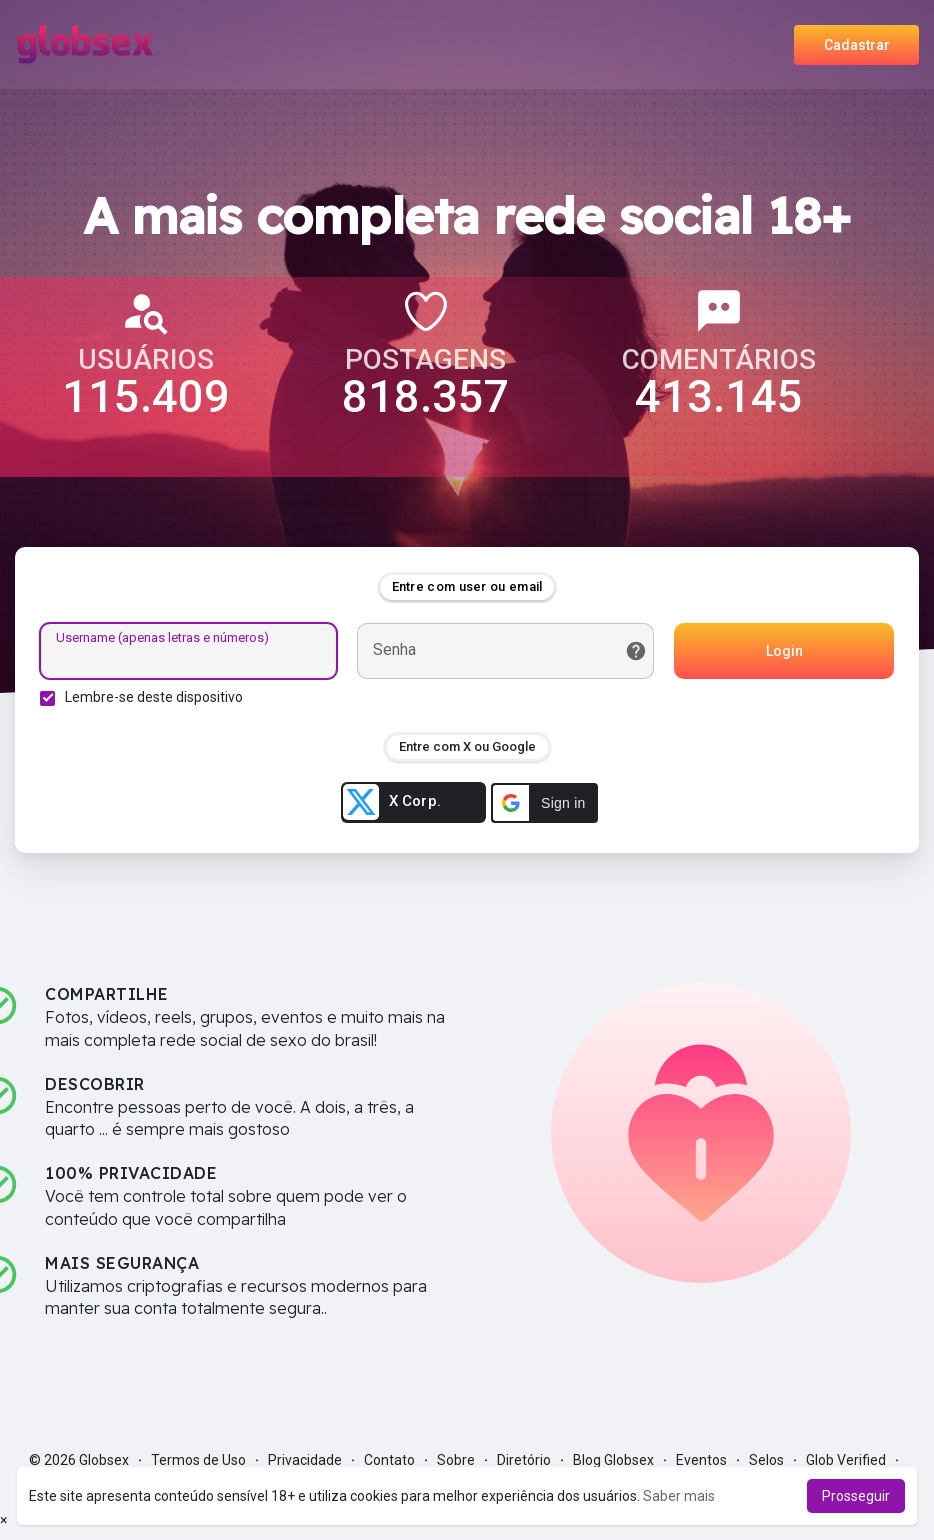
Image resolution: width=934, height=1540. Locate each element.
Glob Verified (846, 1460)
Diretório (524, 1460)
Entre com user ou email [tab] (467, 586)
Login (784, 651)
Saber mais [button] (679, 1496)
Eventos (701, 1460)
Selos (766, 1460)
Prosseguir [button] (856, 1496)
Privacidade (305, 1460)
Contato (389, 1460)
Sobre (456, 1460)
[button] (544, 803)
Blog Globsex (613, 1460)
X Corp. (392, 802)
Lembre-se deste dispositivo (154, 697)
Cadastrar (857, 45)
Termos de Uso (198, 1460)
